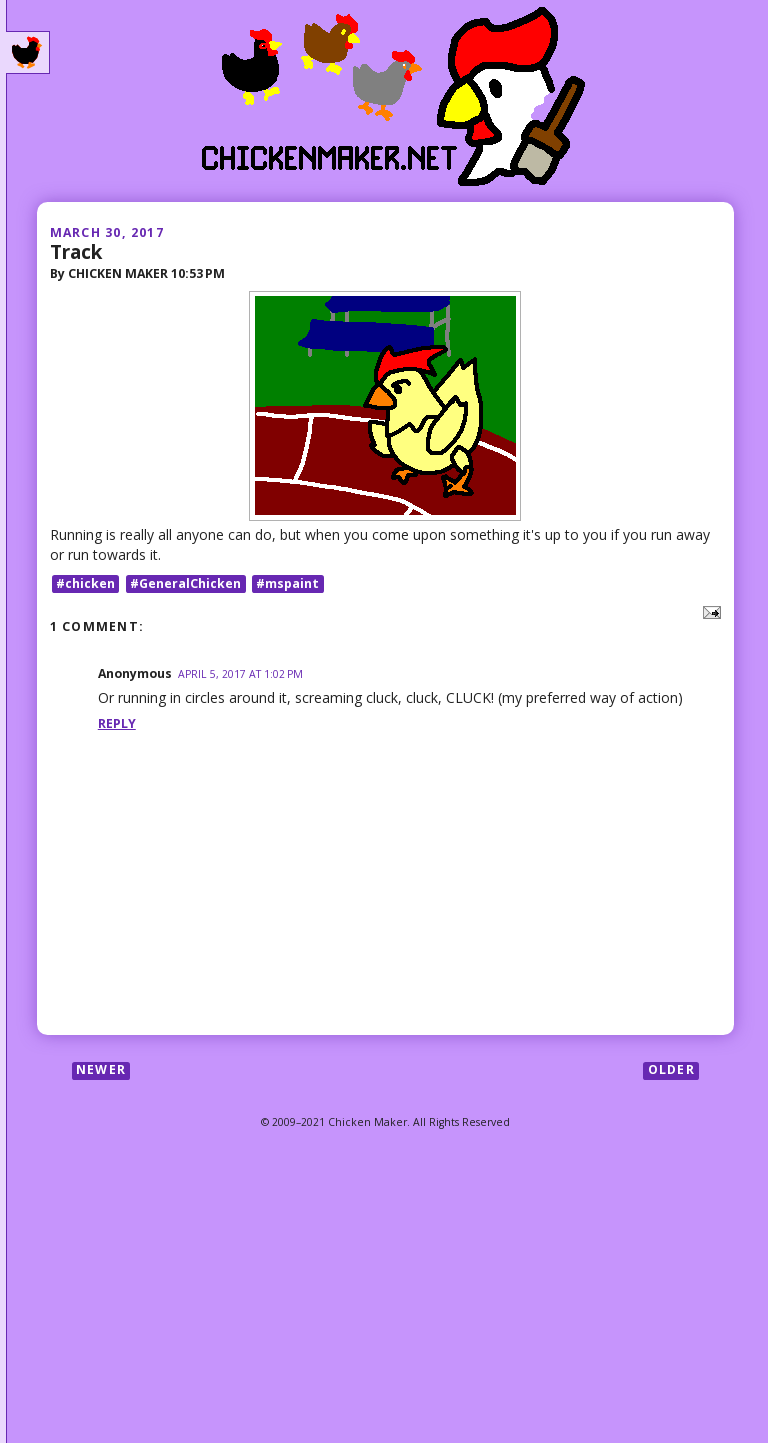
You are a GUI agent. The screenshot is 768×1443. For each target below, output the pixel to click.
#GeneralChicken (185, 583)
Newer (101, 1070)
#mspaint (287, 583)
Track (76, 251)
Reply (117, 723)
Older (671, 1070)
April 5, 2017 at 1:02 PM (240, 674)
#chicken (85, 583)
